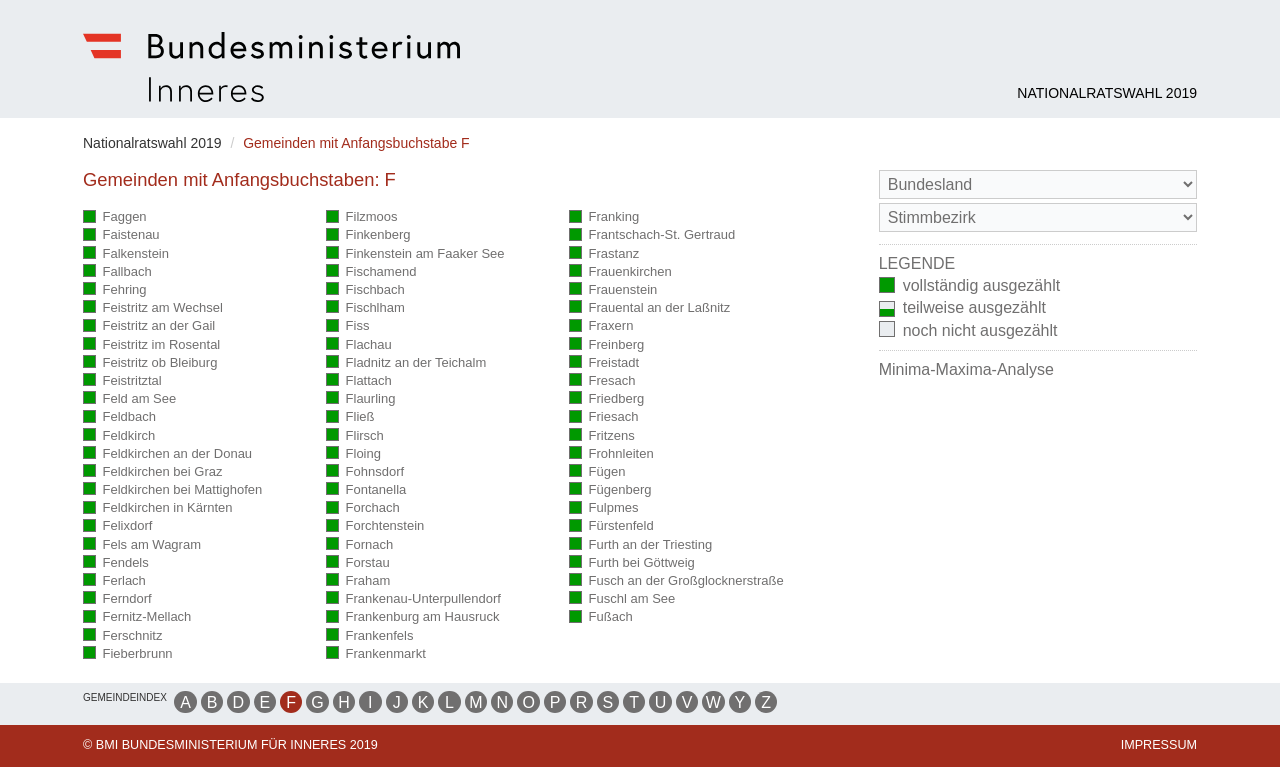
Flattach (359, 381)
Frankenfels (369, 636)
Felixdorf (117, 526)
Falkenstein (126, 254)
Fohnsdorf (365, 472)
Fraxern (601, 326)
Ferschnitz (122, 636)
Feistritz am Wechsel (153, 308)
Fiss (347, 326)
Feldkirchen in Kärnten (158, 508)
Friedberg (606, 399)
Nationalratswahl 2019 (1107, 93)
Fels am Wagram (142, 545)
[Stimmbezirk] (1038, 217)
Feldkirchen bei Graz (152, 472)
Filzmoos (362, 217)
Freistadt (604, 363)
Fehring (115, 290)
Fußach (601, 617)
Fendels (116, 563)
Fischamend (371, 272)
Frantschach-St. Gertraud (652, 235)
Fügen (597, 472)
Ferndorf (117, 599)
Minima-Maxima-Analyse (966, 369)
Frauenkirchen (620, 272)
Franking (604, 217)
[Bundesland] (1038, 184)
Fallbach (117, 272)
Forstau (358, 563)
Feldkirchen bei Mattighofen (172, 490)
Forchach (363, 508)
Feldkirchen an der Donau (167, 454)
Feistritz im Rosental (151, 345)
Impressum (1159, 745)
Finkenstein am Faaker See (415, 254)
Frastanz (604, 254)
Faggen (115, 217)
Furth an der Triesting (640, 545)
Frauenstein (613, 290)
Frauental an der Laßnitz (649, 308)
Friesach (603, 417)
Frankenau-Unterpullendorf (413, 599)
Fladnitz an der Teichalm (406, 363)
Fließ (350, 417)
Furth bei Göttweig (632, 563)
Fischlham (365, 308)
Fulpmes (603, 508)
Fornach (359, 545)
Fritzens (602, 436)
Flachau (359, 345)
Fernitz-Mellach (137, 617)
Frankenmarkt (376, 654)
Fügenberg (610, 490)
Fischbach (365, 290)
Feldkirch (119, 436)
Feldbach (119, 417)
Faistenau (121, 235)
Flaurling (360, 399)
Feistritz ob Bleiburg (150, 363)
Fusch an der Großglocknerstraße (676, 581)
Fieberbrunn (128, 654)
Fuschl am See (622, 599)
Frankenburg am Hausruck (412, 617)
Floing (353, 454)
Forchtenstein (375, 526)
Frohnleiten (611, 454)
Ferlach (114, 581)
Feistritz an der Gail (149, 326)
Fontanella (366, 490)
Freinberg (606, 345)
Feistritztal (122, 381)
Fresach (602, 381)
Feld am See (129, 399)
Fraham (358, 581)
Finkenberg (368, 235)
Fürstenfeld (611, 526)
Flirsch (355, 436)
